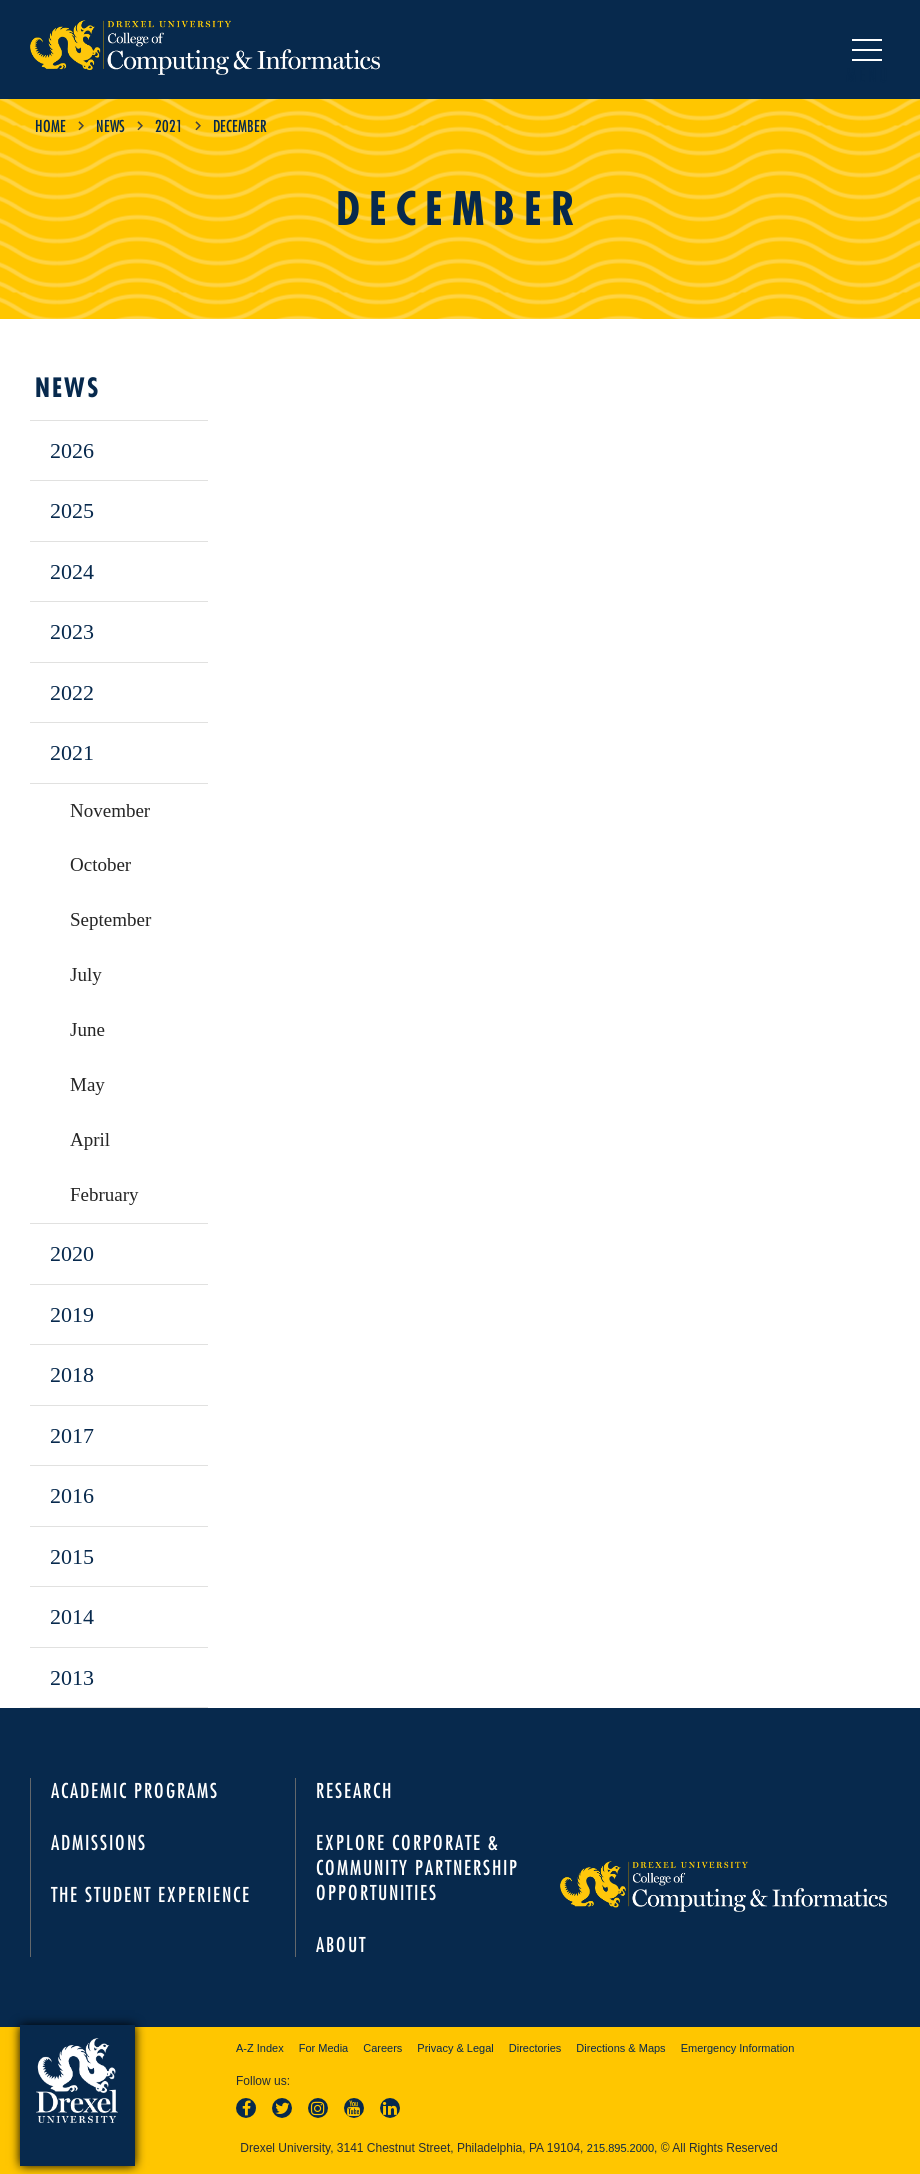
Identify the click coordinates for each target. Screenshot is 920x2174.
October (100, 864)
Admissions (99, 1842)
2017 (72, 1435)
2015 (72, 1556)
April (90, 1139)
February (104, 1194)
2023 (72, 631)
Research (354, 1790)
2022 (72, 692)
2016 (72, 1495)
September (110, 919)
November (110, 810)
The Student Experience (151, 1894)
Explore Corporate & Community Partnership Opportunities (417, 1867)
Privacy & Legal (455, 2048)
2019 (72, 1314)
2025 (72, 510)
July (86, 974)
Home (50, 126)
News (110, 126)
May (87, 1084)
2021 (169, 126)
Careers (382, 2048)
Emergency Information (738, 2048)
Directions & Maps (620, 2048)
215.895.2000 (620, 2148)
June (87, 1029)
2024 (72, 571)
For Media (324, 2048)
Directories (535, 2048)
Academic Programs (135, 1790)
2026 (72, 450)
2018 (72, 1374)
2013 (72, 1677)
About (341, 1944)
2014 (72, 1616)
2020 (72, 1253)
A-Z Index (260, 2048)
